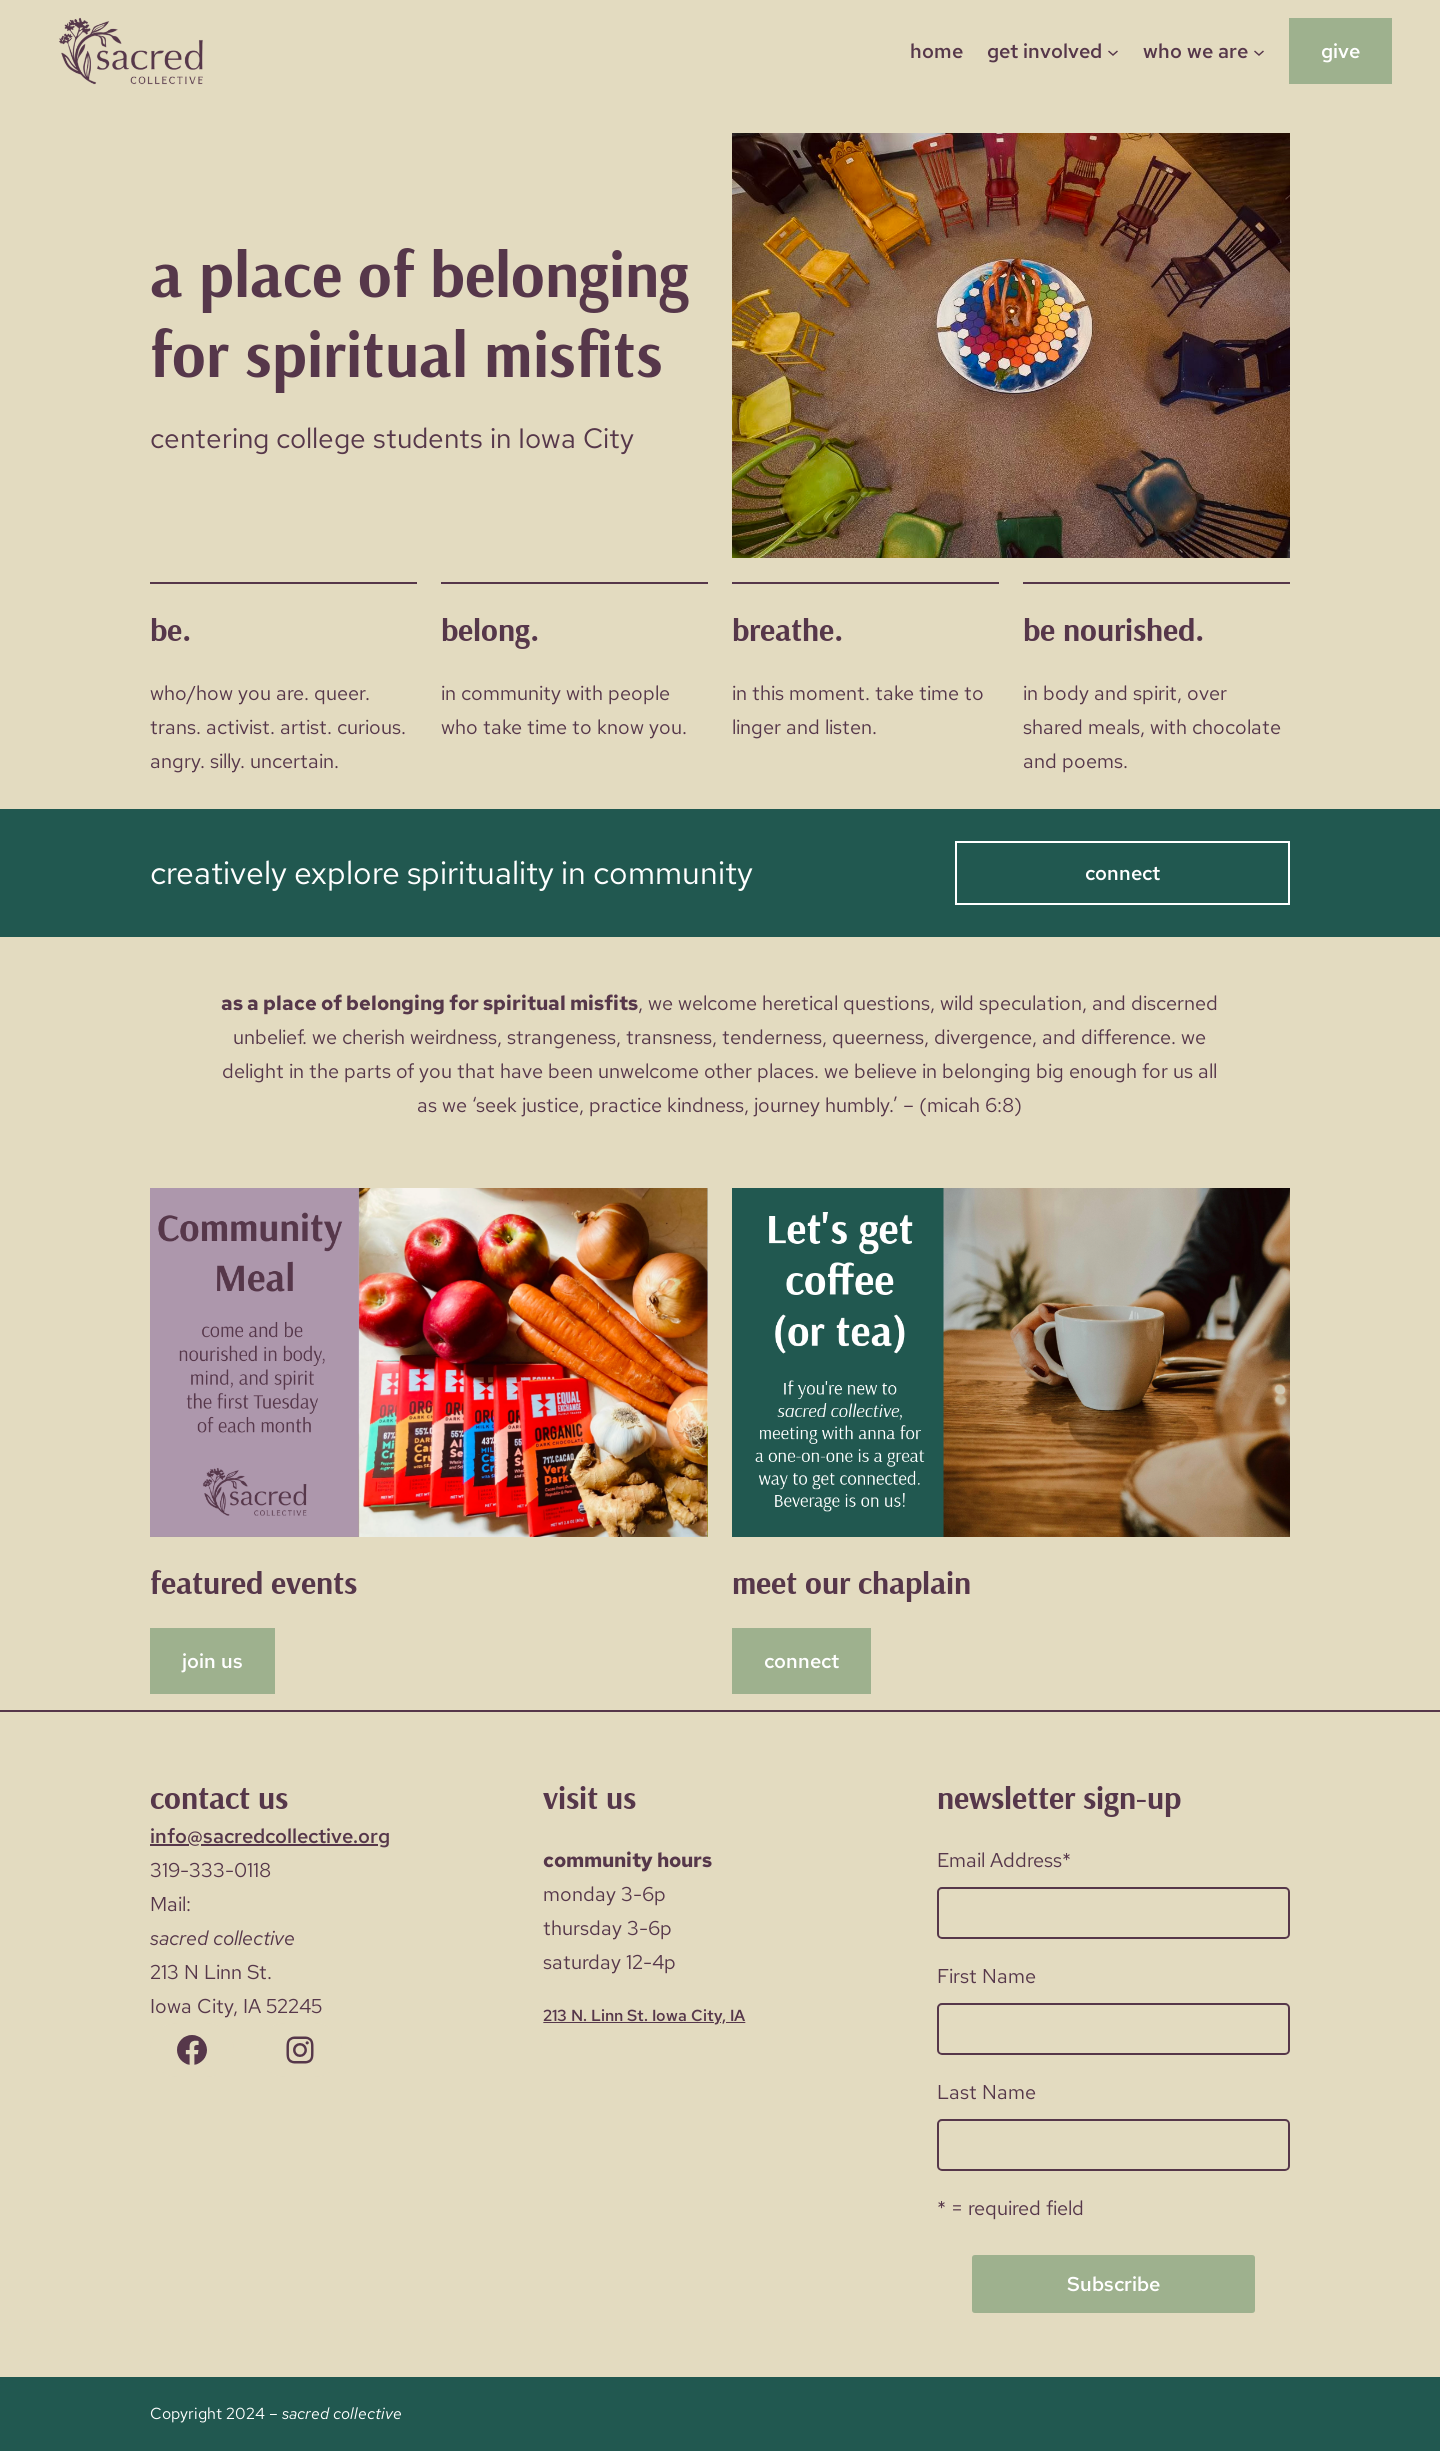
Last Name (986, 2092)
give (1340, 51)
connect (1122, 873)
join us (212, 1661)
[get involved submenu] (1113, 51)
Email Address (1004, 1860)
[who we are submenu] (1259, 51)
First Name (986, 1976)
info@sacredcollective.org (270, 1836)
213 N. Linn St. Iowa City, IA (644, 2015)
